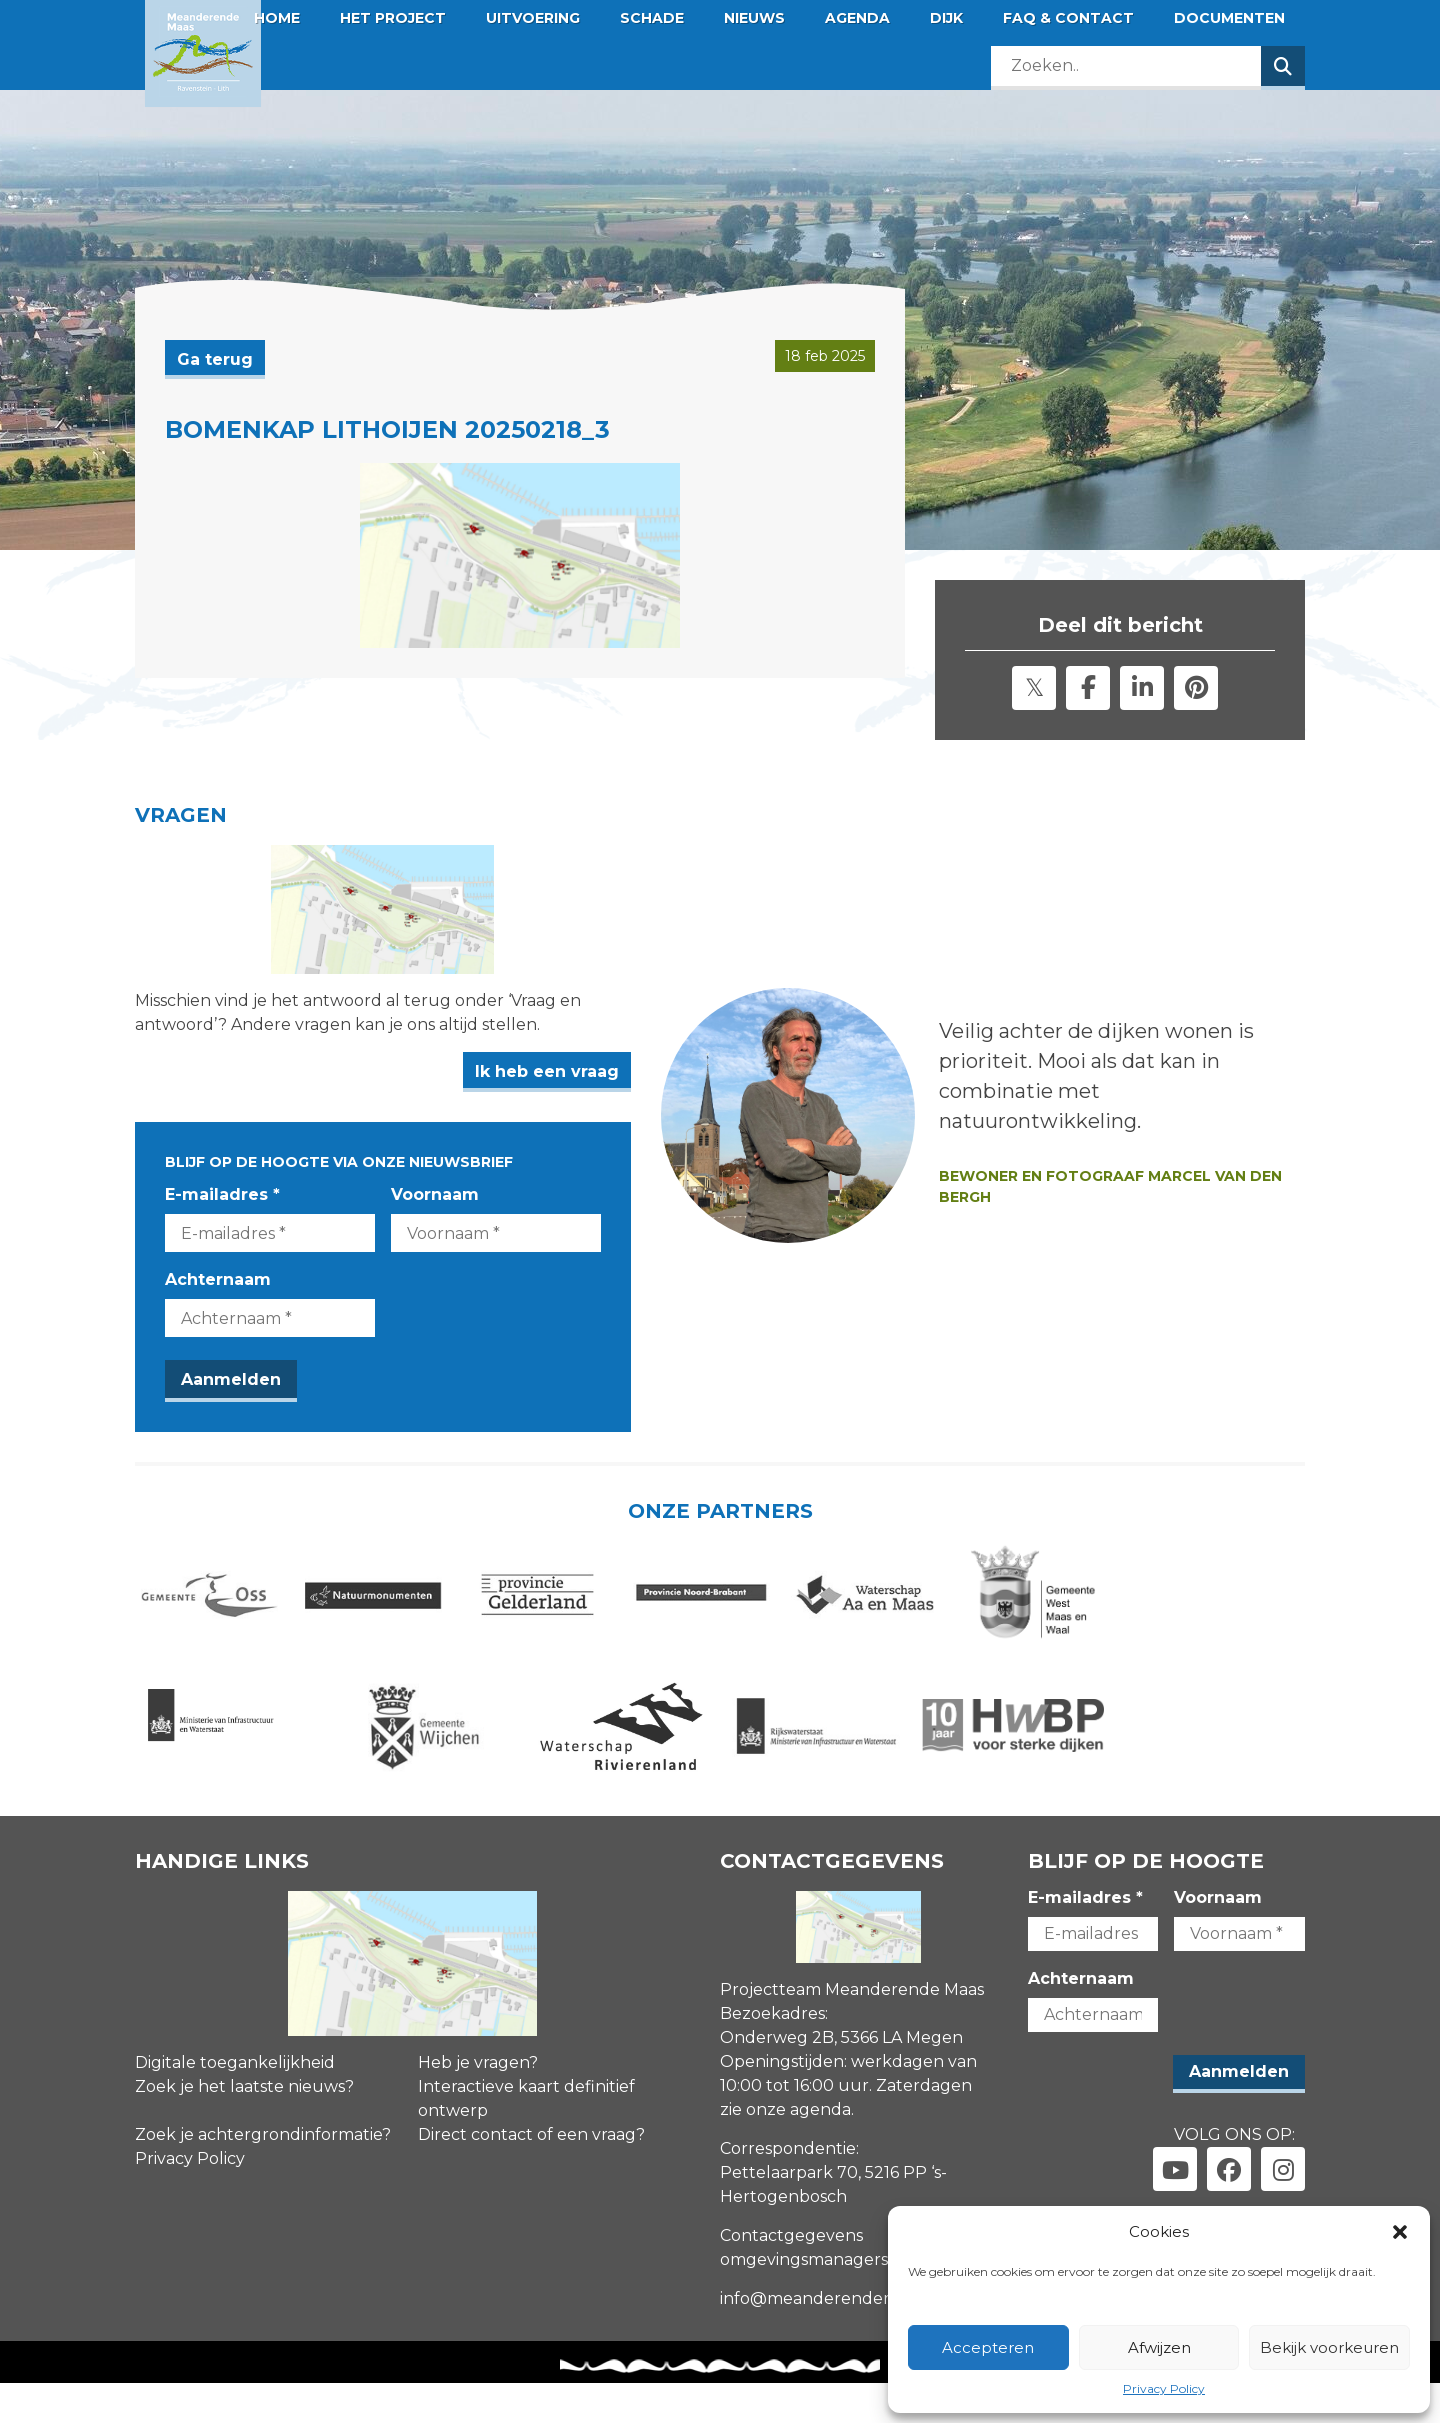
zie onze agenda (785, 2149)
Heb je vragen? (478, 2102)
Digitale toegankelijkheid (235, 2102)
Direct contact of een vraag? (531, 2174)
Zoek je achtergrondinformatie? (263, 2174)
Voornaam (472, 1213)
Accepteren (988, 2347)
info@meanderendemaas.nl (831, 2338)
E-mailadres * (222, 1213)
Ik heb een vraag (621, 1091)
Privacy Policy (1164, 2388)
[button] (1400, 2232)
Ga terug (215, 359)
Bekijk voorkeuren (1329, 2347)
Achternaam (218, 1298)
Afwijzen (1159, 2347)
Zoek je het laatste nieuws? (244, 2126)
